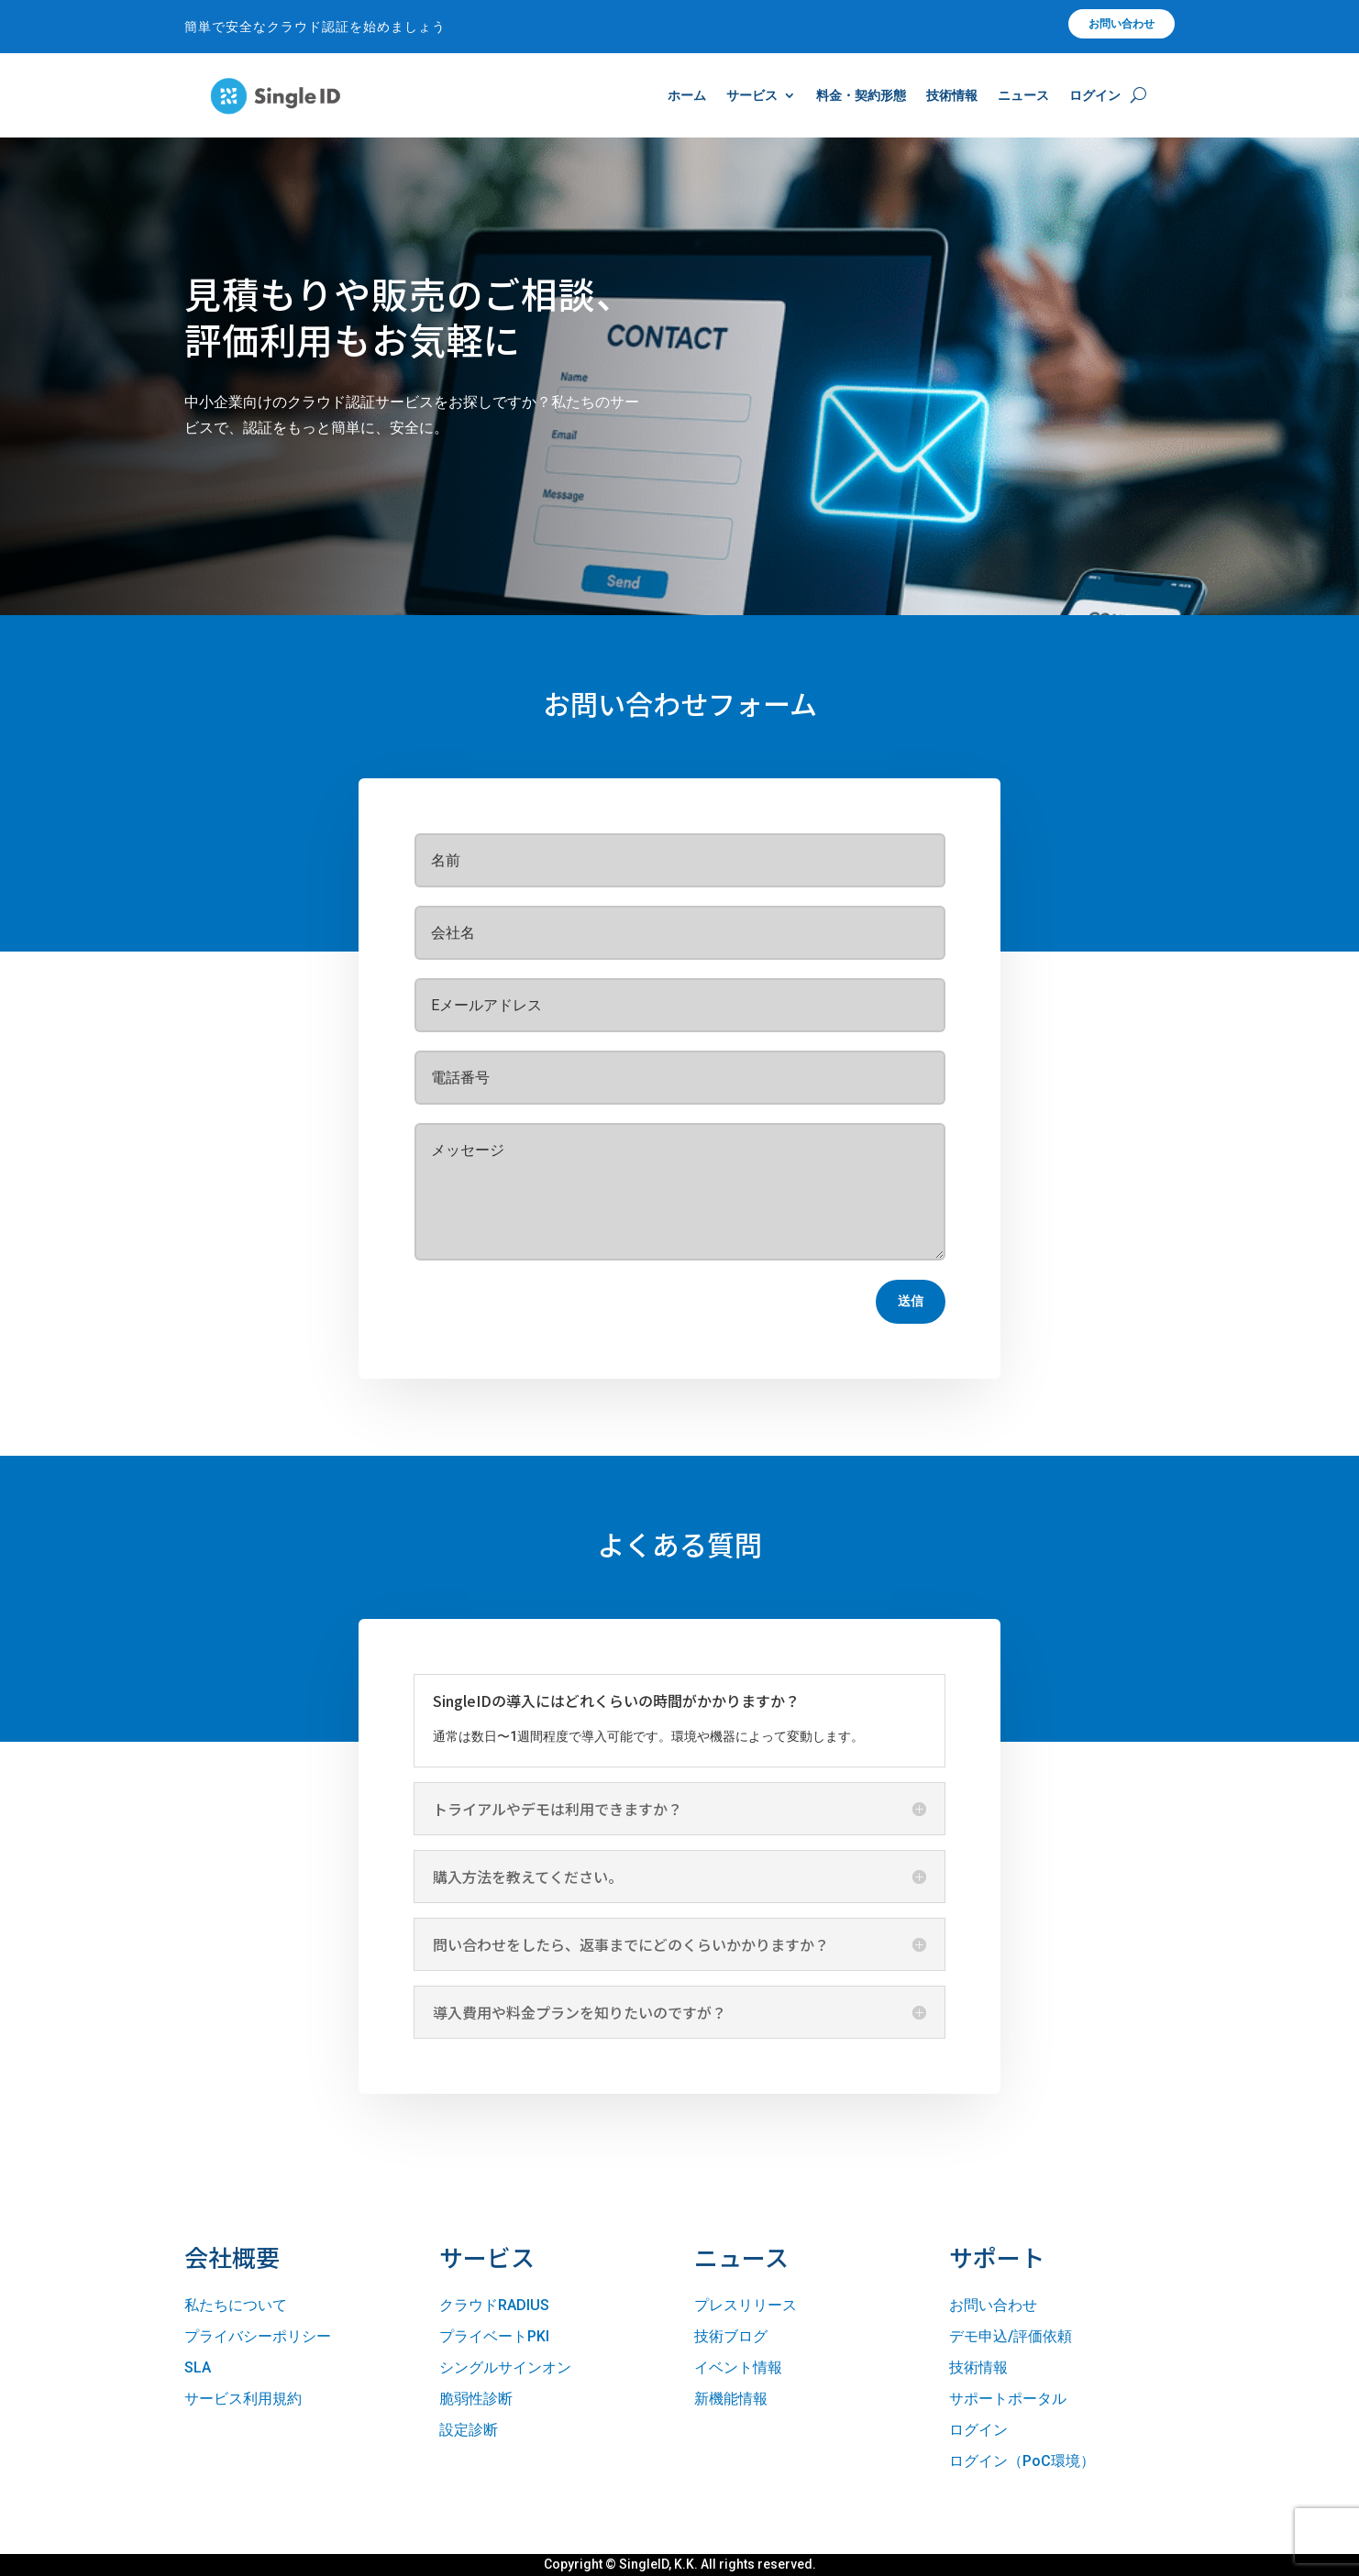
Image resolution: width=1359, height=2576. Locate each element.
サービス (752, 95)
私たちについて (235, 2305)
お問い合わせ (1121, 23)
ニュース (1023, 95)
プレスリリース (745, 2305)
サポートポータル (1007, 2398)
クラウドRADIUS (494, 2305)
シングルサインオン (505, 2367)
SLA (197, 2367)
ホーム (687, 95)
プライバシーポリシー (257, 2336)
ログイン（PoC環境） (1022, 2461)
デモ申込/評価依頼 (1010, 2336)
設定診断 (468, 2429)
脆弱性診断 (476, 2398)
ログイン (1095, 95)
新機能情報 (731, 2398)
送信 (910, 1301)
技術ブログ (731, 2336)
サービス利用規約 (243, 2398)
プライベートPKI (494, 2336)
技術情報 (952, 95)
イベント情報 (738, 2367)
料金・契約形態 (861, 95)
